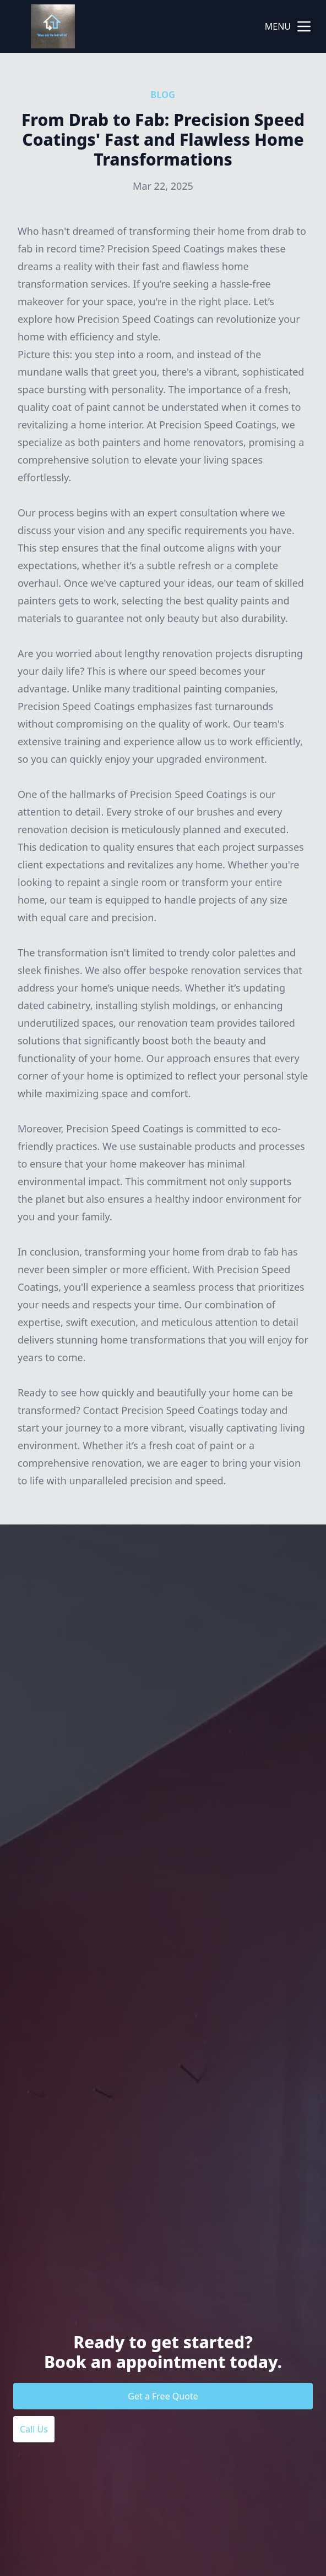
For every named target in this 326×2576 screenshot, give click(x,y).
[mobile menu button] (304, 26)
